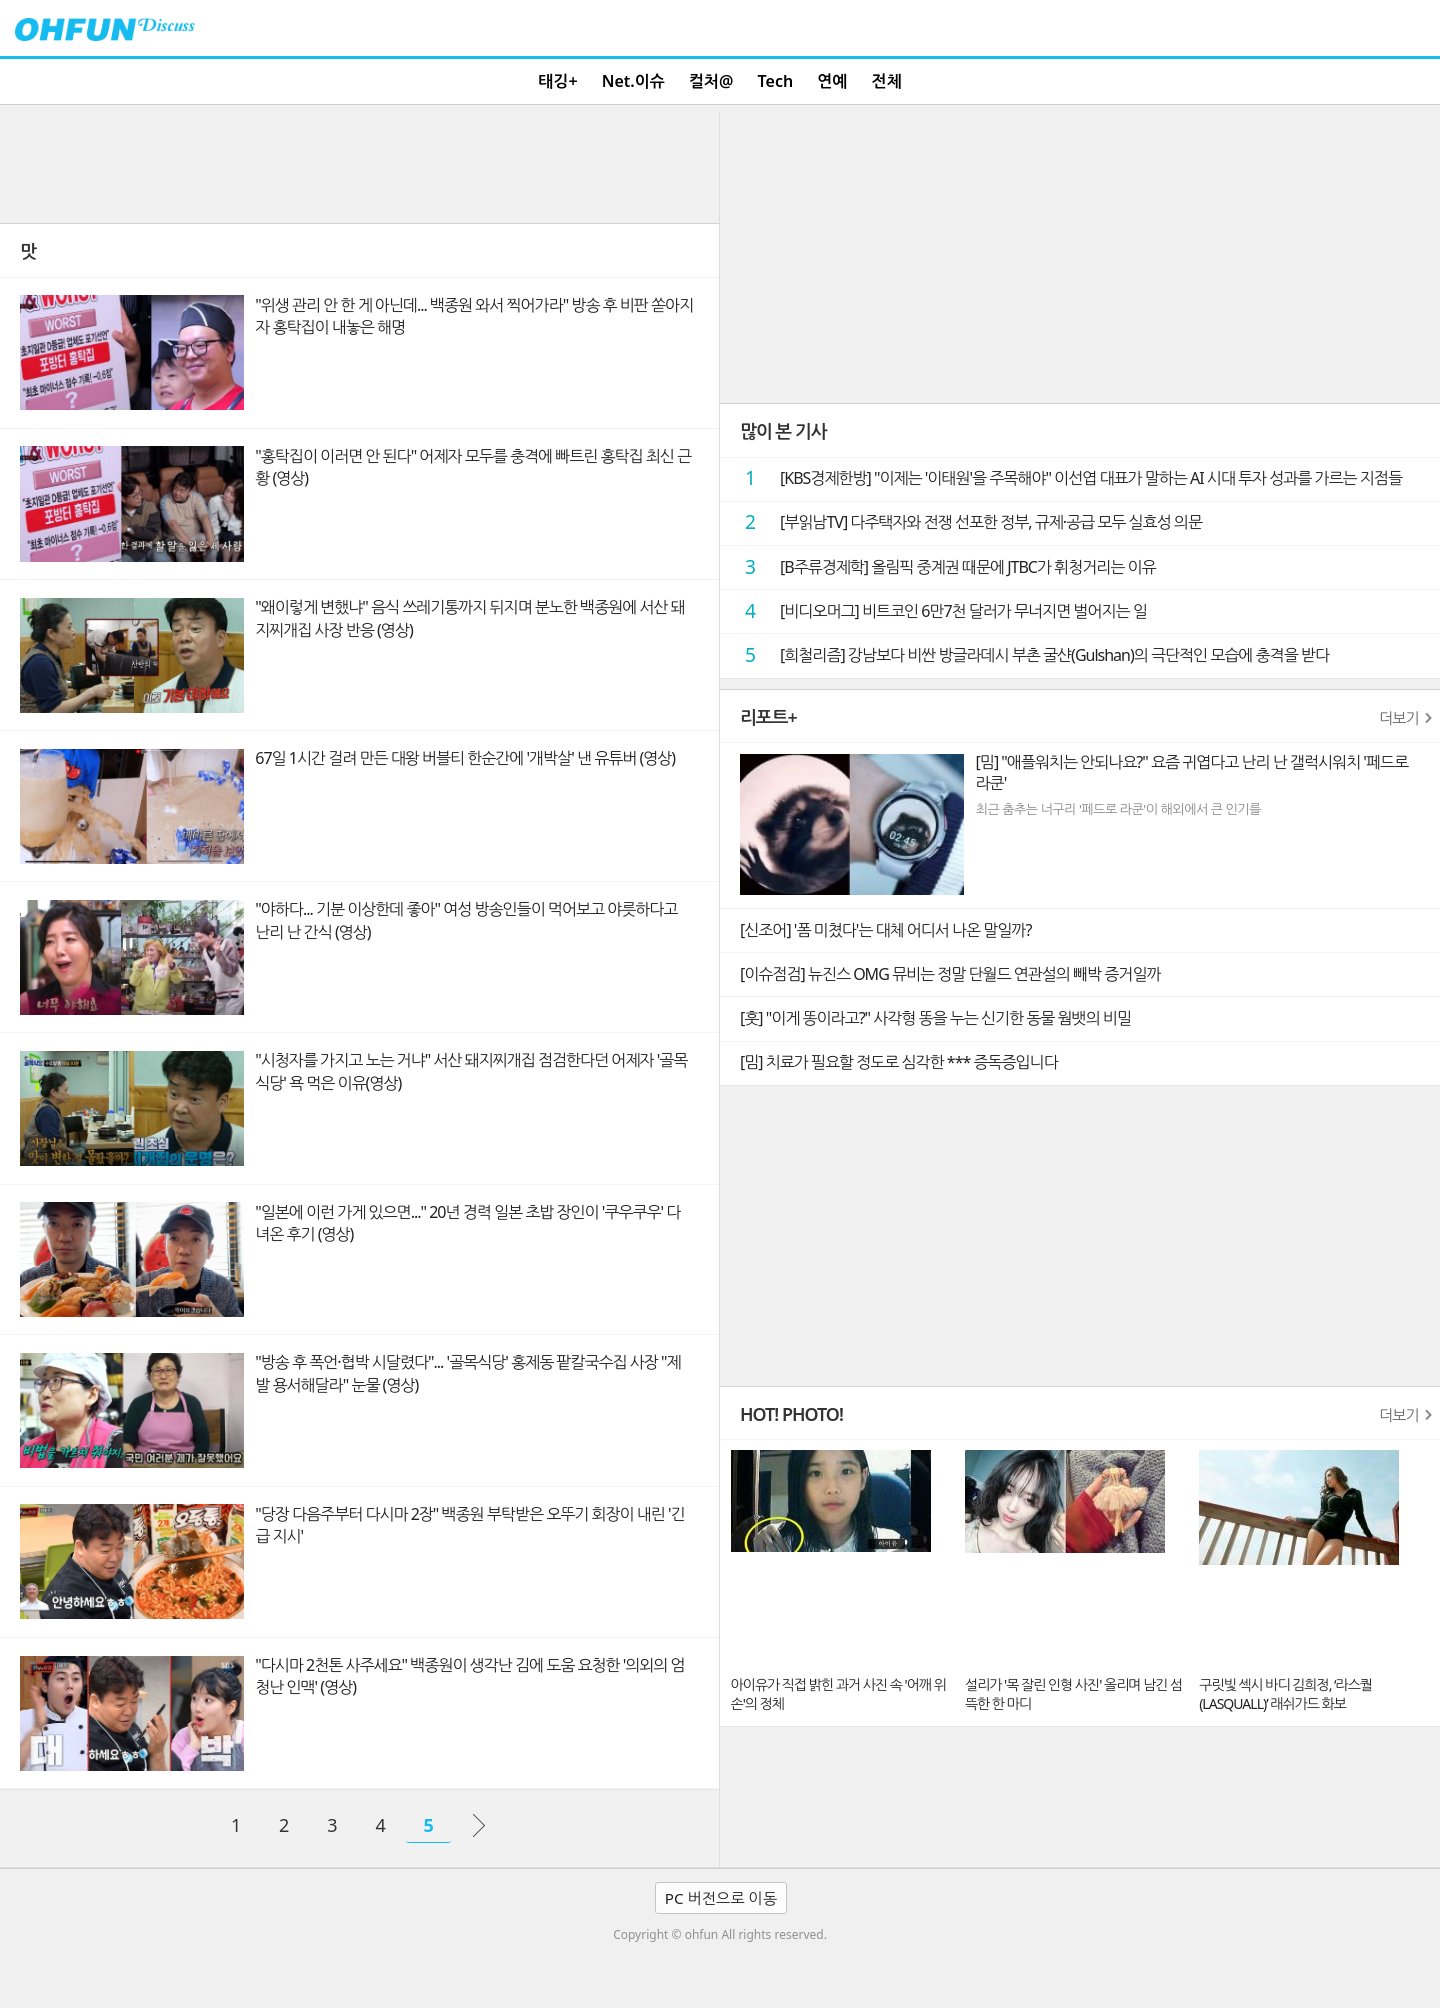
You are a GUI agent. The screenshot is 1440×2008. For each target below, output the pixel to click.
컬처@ (711, 81)
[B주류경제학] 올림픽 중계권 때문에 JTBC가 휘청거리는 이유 (943, 566)
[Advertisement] (360, 163)
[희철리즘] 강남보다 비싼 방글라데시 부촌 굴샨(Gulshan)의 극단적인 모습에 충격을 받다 (1029, 654)
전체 (887, 81)
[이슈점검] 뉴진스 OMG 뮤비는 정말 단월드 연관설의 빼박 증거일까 (950, 974)
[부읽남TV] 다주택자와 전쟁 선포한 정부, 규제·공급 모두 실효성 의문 (966, 521)
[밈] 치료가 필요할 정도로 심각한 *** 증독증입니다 (899, 1062)
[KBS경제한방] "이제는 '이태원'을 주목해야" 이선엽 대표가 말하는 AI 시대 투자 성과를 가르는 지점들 (1066, 477)
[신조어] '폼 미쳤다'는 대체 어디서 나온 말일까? (885, 930)
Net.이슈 (633, 81)
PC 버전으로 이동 (721, 1898)
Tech (776, 81)
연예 (832, 81)
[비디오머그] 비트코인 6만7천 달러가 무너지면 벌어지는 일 (938, 610)
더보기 (1399, 718)
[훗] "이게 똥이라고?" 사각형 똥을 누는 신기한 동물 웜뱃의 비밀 (935, 1018)
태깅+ (557, 81)
